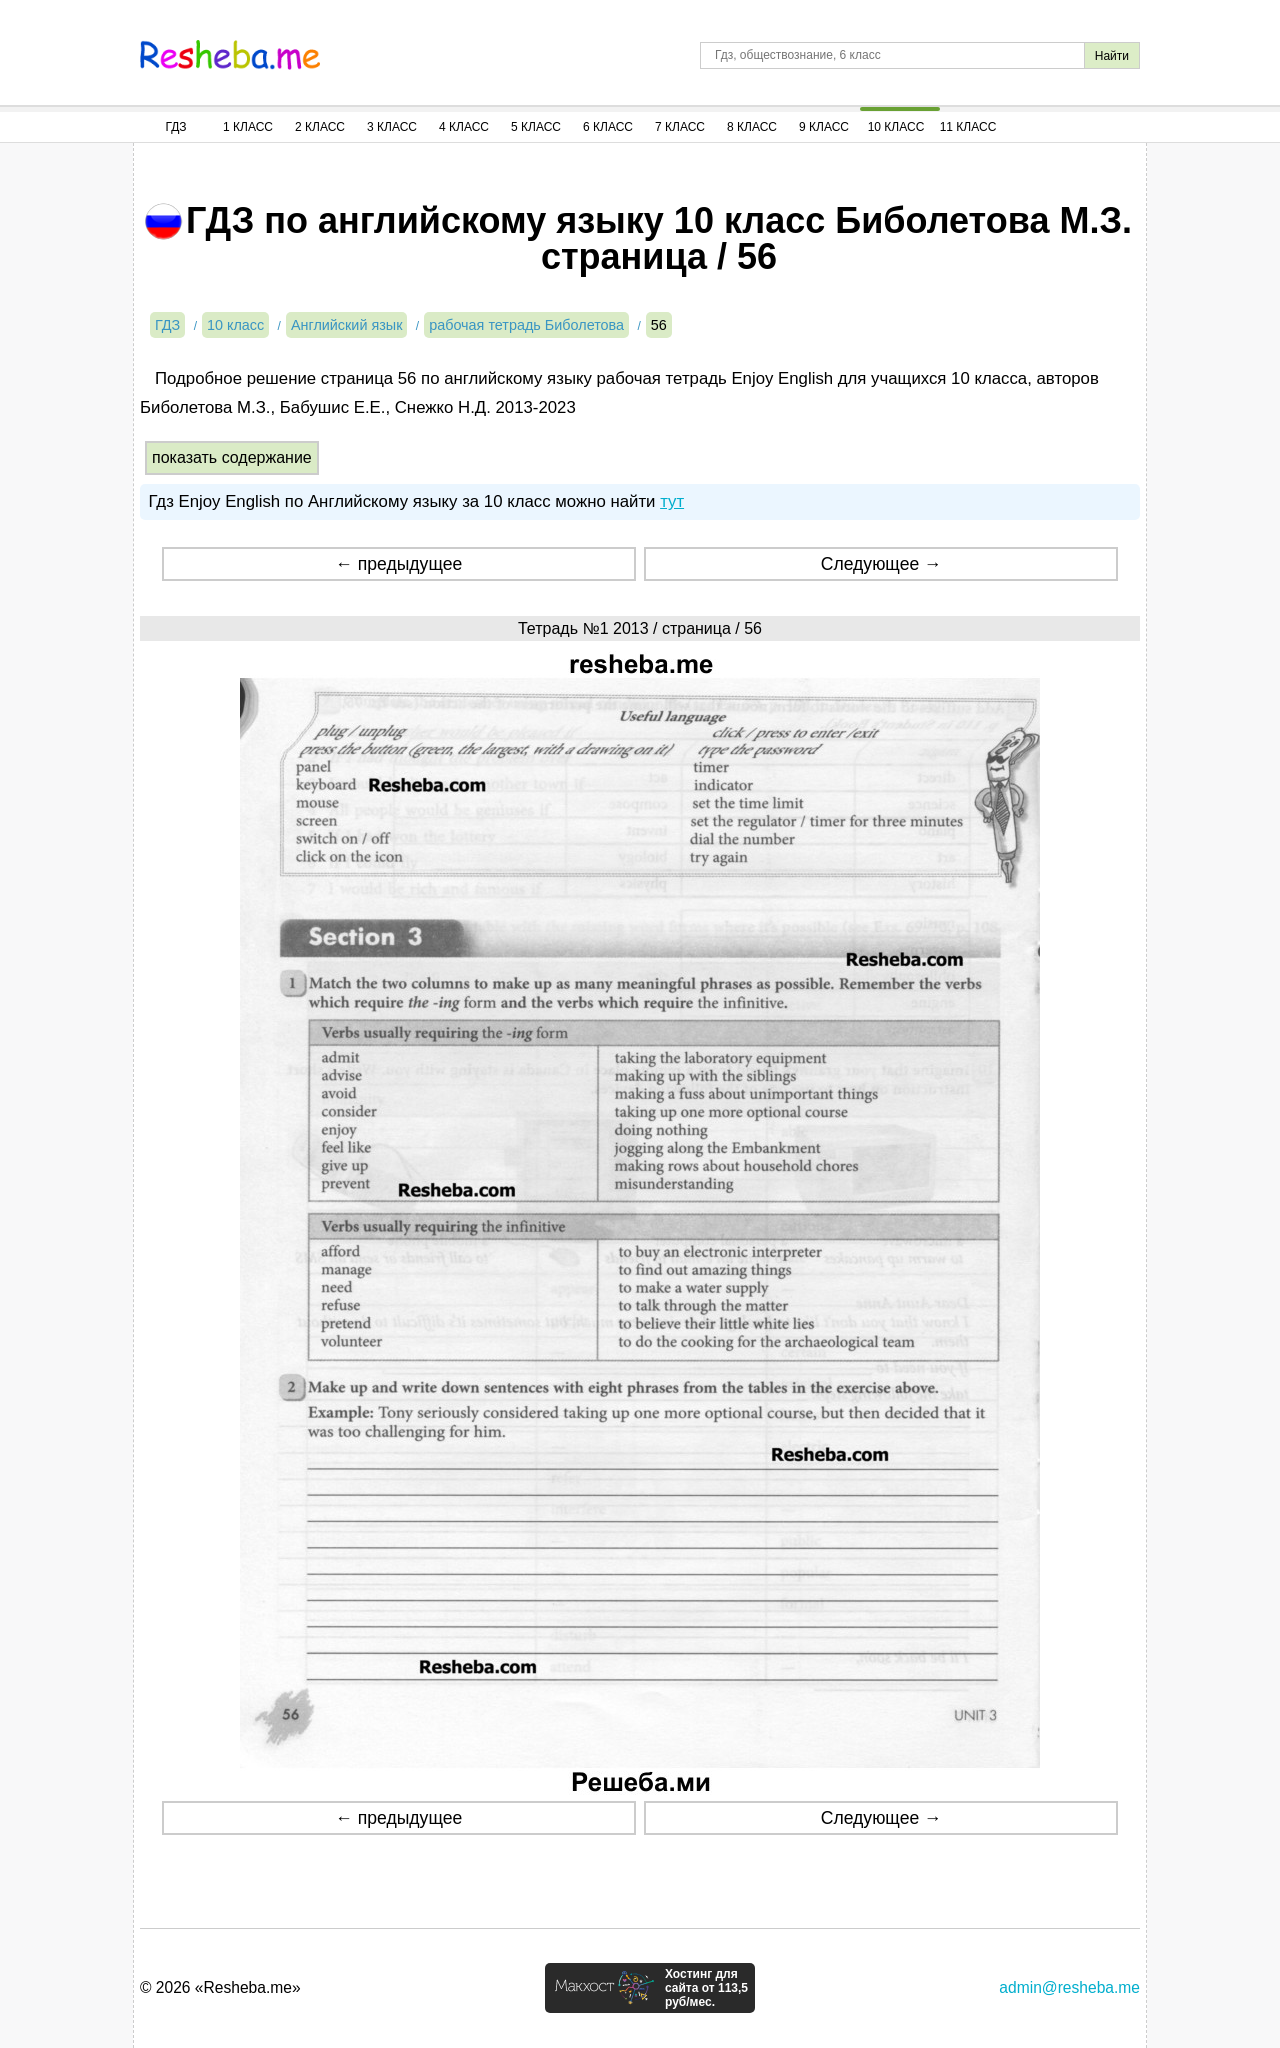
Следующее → (881, 564)
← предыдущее (398, 564)
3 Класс (392, 127)
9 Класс (824, 127)
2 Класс (320, 127)
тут (672, 501)
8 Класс (752, 127)
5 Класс (536, 127)
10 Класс (896, 127)
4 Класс (464, 127)
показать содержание (232, 457)
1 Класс (248, 127)
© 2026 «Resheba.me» (220, 1987)
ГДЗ (175, 127)
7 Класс (680, 127)
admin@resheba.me (1069, 1987)
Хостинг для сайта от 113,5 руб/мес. (706, 1988)
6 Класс (608, 127)
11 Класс (968, 127)
